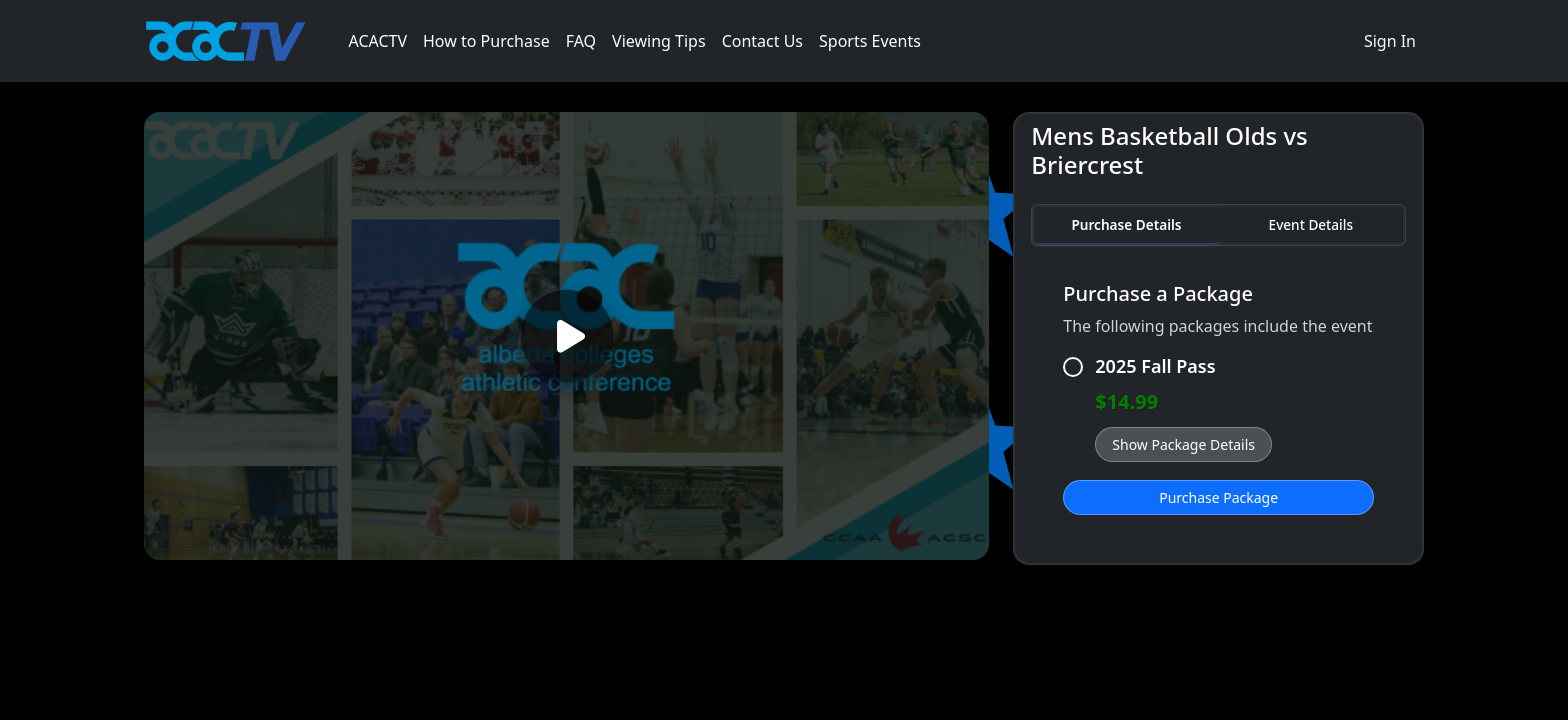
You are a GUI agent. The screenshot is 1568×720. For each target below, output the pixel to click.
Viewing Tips (659, 41)
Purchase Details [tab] (1126, 224)
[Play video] (566, 336)
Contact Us (762, 41)
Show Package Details (1183, 444)
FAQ (581, 41)
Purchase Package (1218, 497)
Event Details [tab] (1311, 224)
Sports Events (870, 41)
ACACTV (377, 41)
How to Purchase (486, 41)
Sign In (1390, 41)
